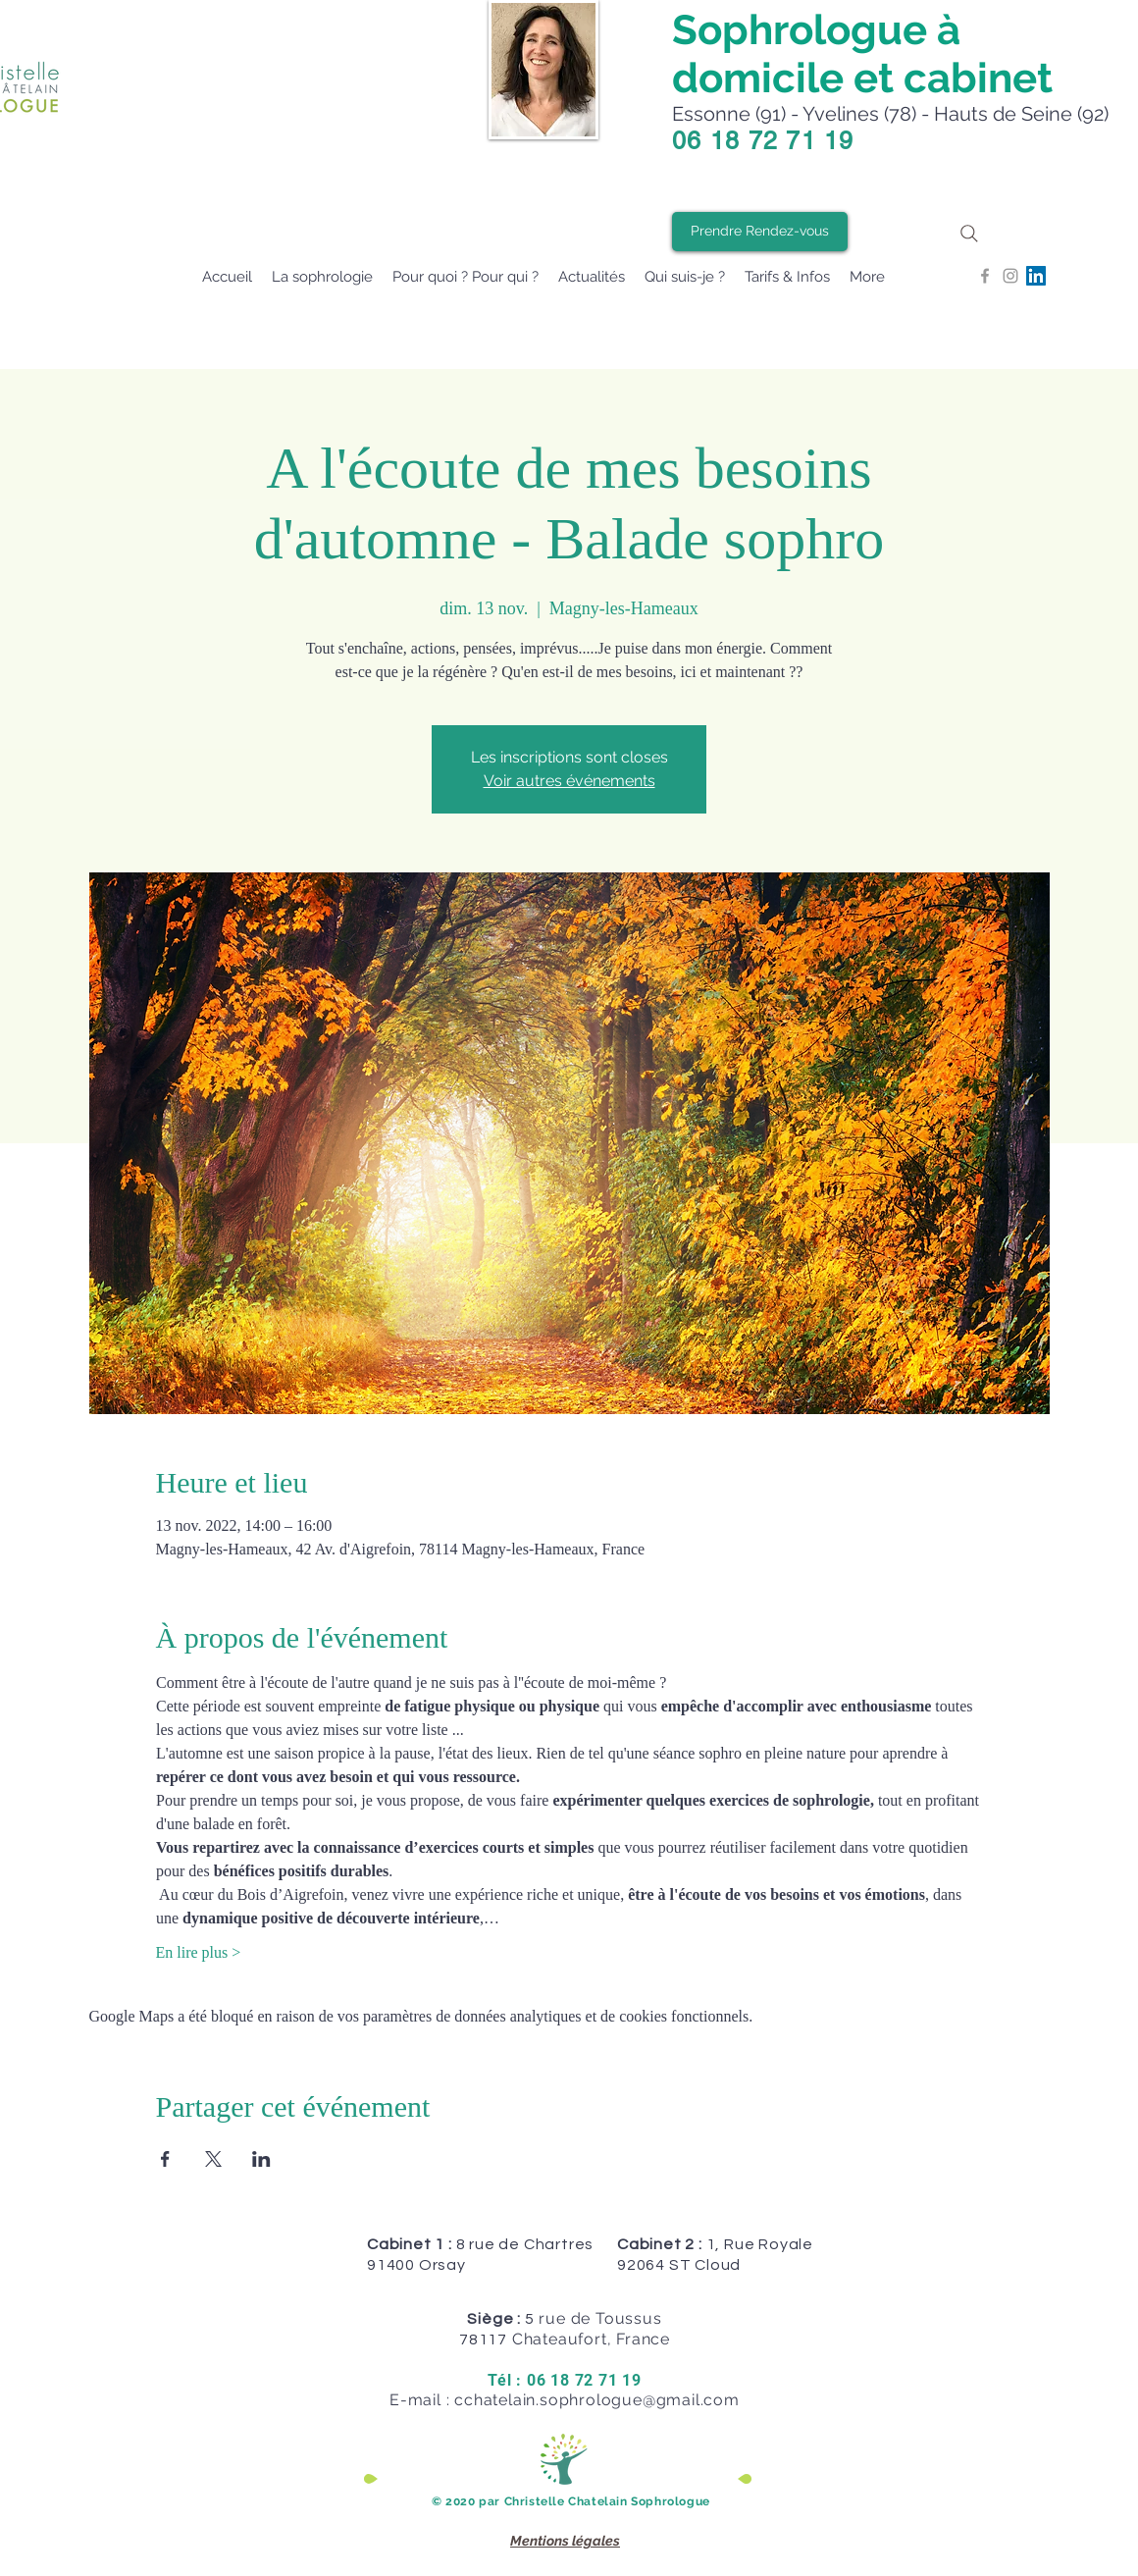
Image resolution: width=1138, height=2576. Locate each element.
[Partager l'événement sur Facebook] (165, 2159)
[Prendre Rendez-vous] (760, 231)
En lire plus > (198, 1952)
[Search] (969, 233)
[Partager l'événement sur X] (213, 2159)
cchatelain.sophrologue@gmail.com (597, 2400)
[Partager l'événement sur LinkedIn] (261, 2159)
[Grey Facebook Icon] (985, 276)
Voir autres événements (569, 780)
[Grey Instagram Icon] (1010, 276)
